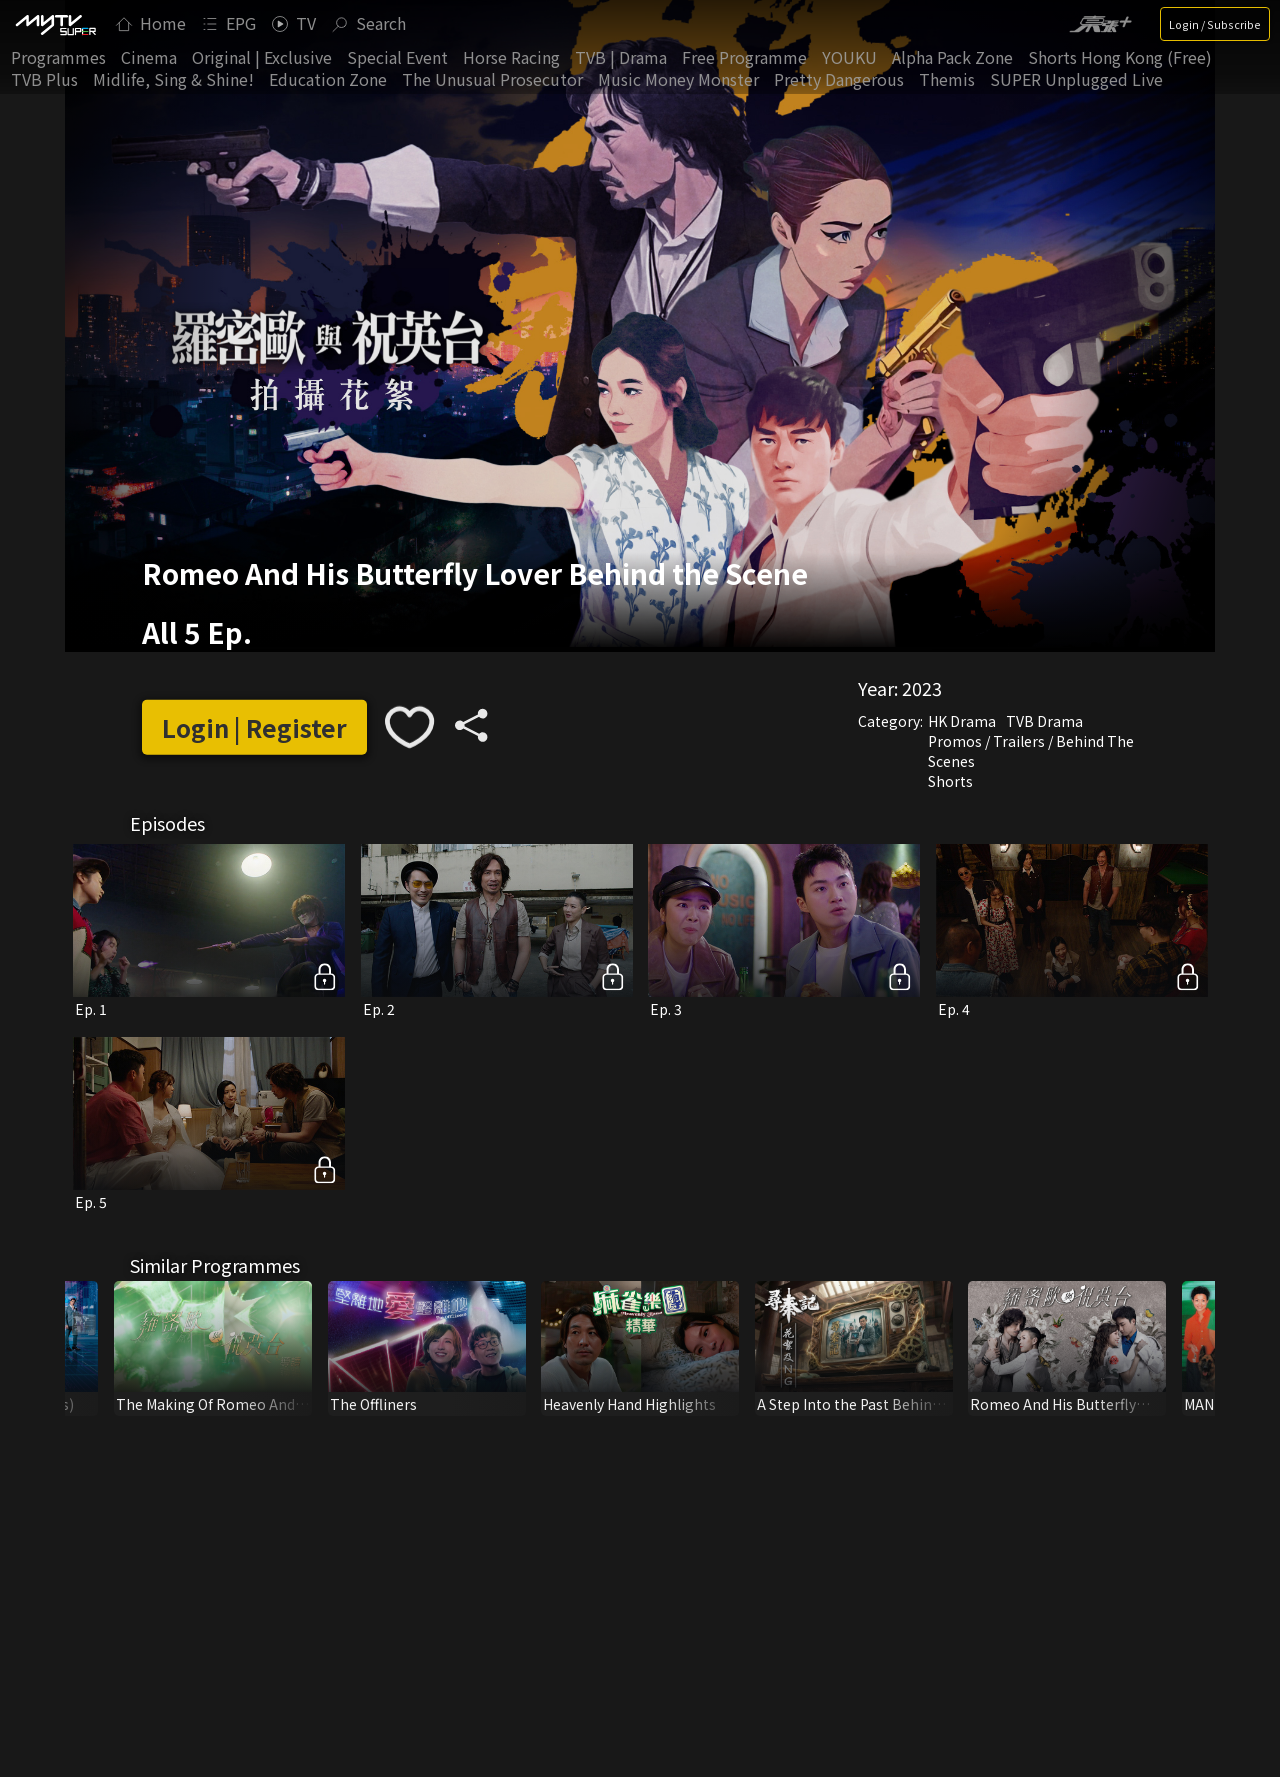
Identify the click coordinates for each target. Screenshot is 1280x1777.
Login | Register (254, 727)
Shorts (950, 781)
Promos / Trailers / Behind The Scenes (1031, 751)
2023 (922, 688)
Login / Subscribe (1215, 24)
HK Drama (962, 721)
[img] (55, 24)
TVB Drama (1044, 721)
